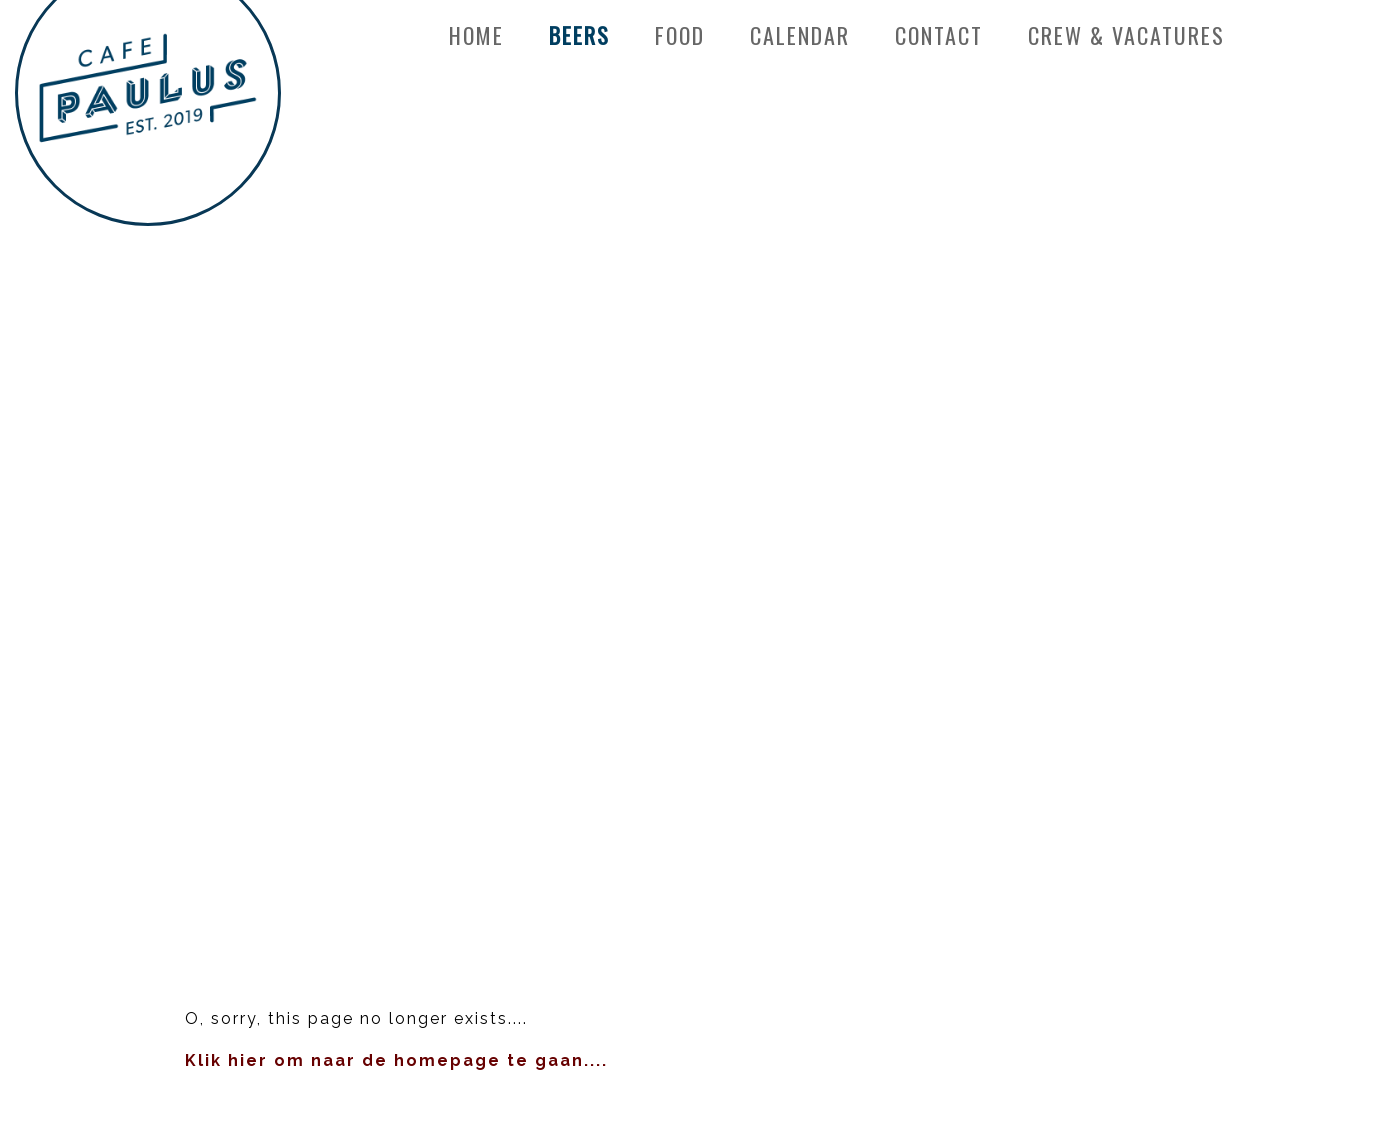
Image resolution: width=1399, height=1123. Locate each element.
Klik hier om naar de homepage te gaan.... (396, 1060)
